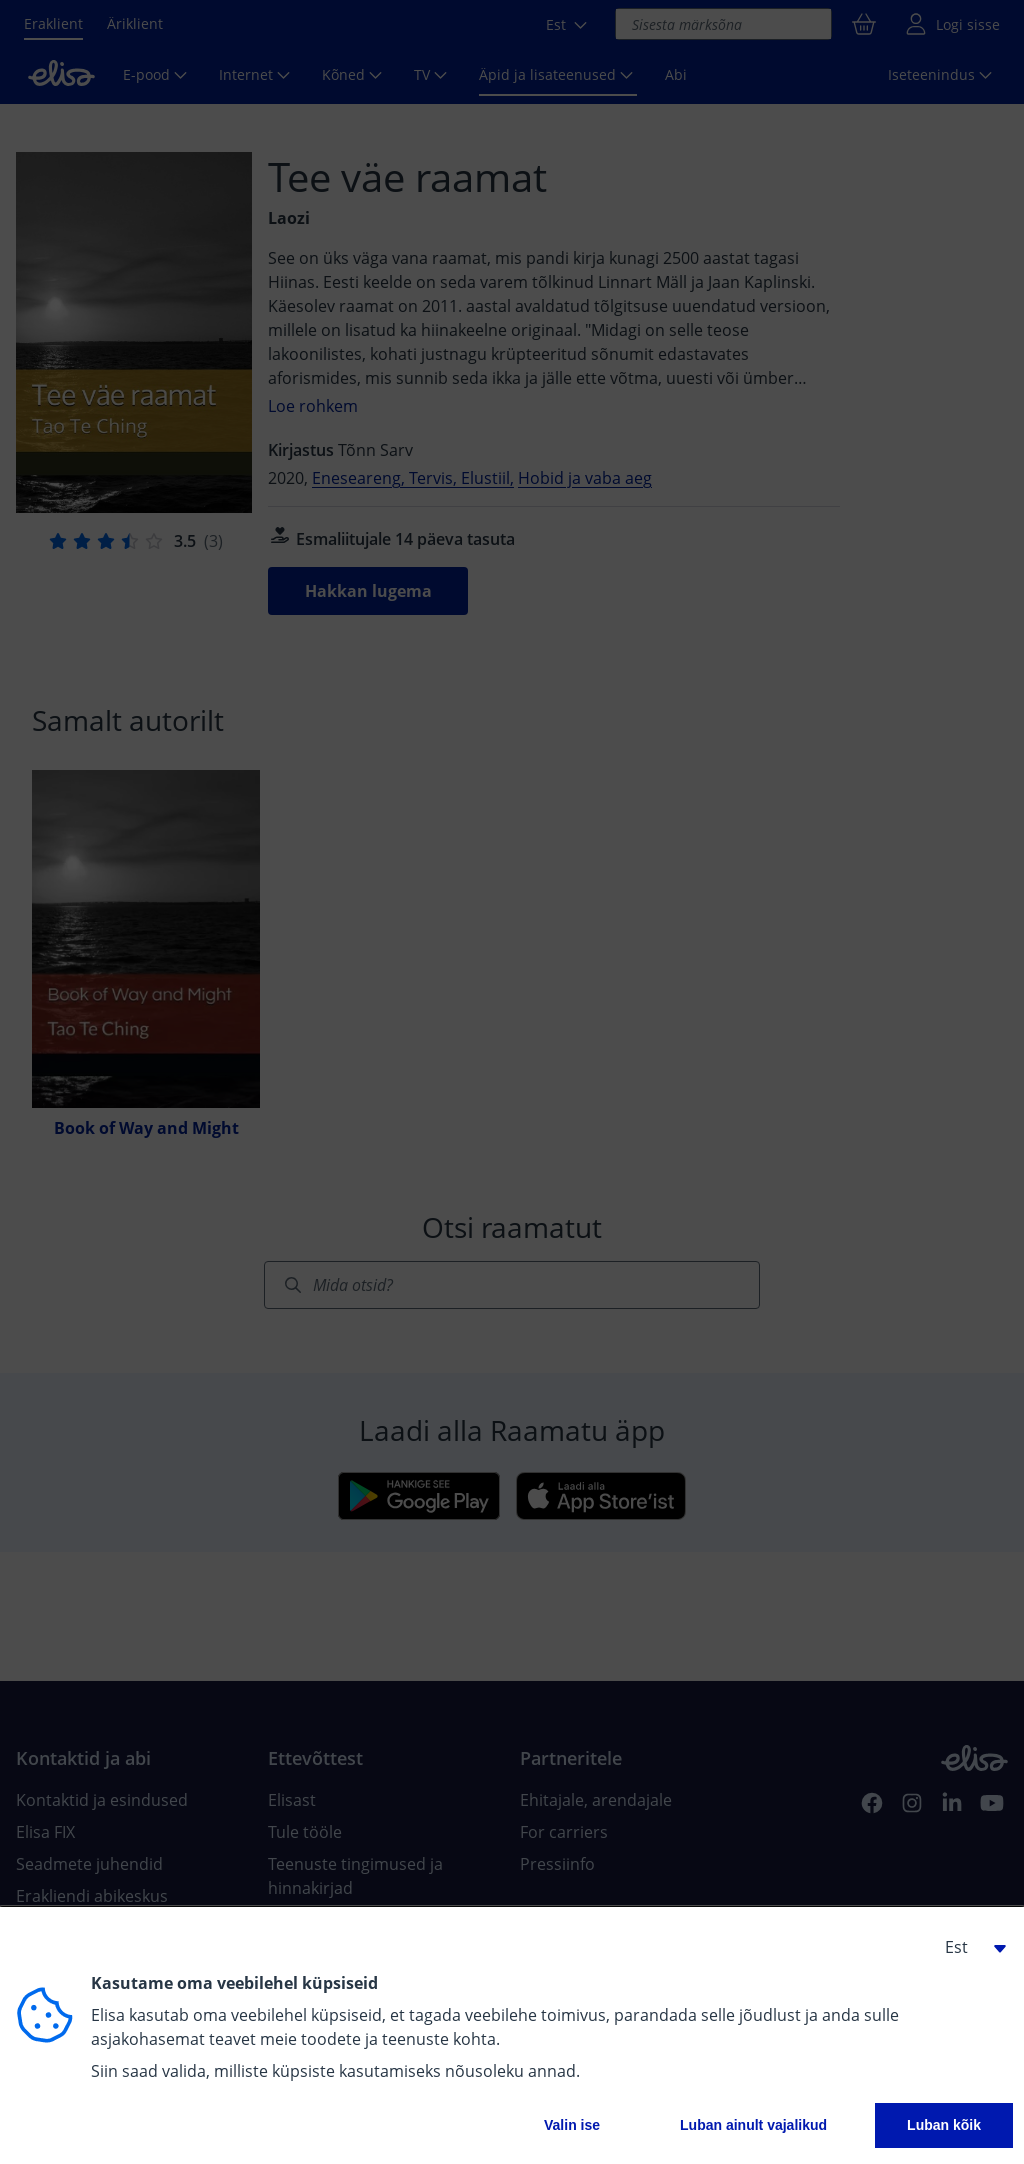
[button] (968, 1947)
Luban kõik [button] (944, 2125)
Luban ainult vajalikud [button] (753, 2125)
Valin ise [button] (572, 2125)
